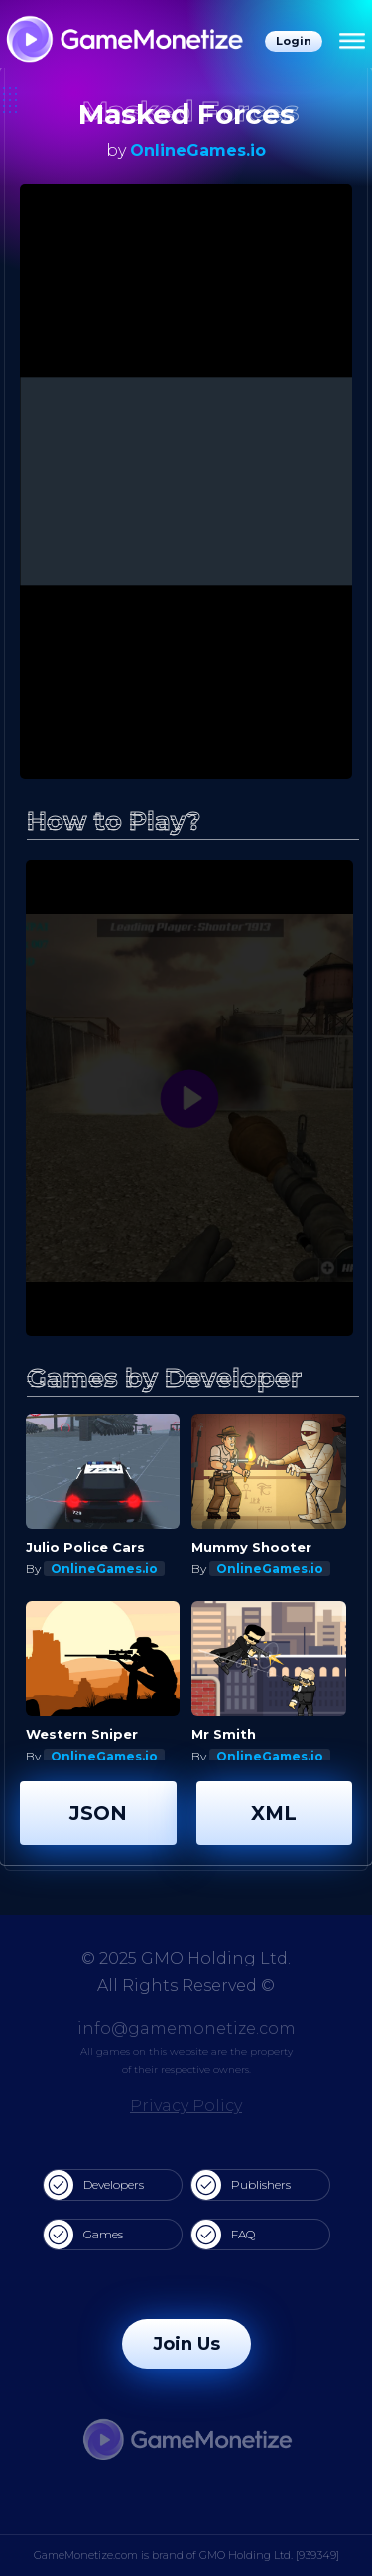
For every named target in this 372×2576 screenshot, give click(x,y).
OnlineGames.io (198, 150)
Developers (94, 2185)
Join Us (186, 2344)
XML (274, 1813)
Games (83, 2234)
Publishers (241, 2185)
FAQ (223, 2234)
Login (293, 41)
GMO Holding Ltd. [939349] (269, 2555)
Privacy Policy (186, 2106)
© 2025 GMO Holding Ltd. (186, 1958)
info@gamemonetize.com (186, 2028)
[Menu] (352, 42)
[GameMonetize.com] (123, 41)
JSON (98, 1813)
